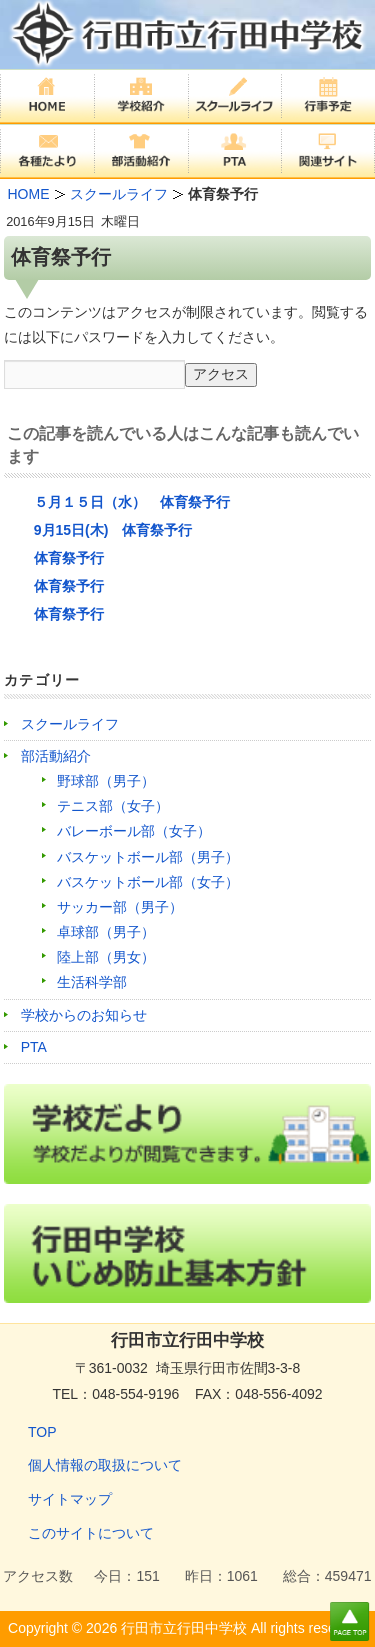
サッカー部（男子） (120, 907)
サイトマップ (70, 1499)
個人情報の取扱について (105, 1465)
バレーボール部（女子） (134, 831)
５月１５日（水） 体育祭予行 (132, 502)
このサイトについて (91, 1533)
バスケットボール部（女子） (148, 882)
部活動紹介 (56, 756)
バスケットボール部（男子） (148, 857)
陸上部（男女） (106, 957)
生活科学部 (92, 982)
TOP (42, 1432)
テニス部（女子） (113, 806)
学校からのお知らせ (84, 1015)
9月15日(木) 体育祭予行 (113, 530)
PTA (34, 1047)
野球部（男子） (106, 781)
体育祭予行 (69, 558)
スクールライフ (70, 724)
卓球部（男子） (106, 932)
